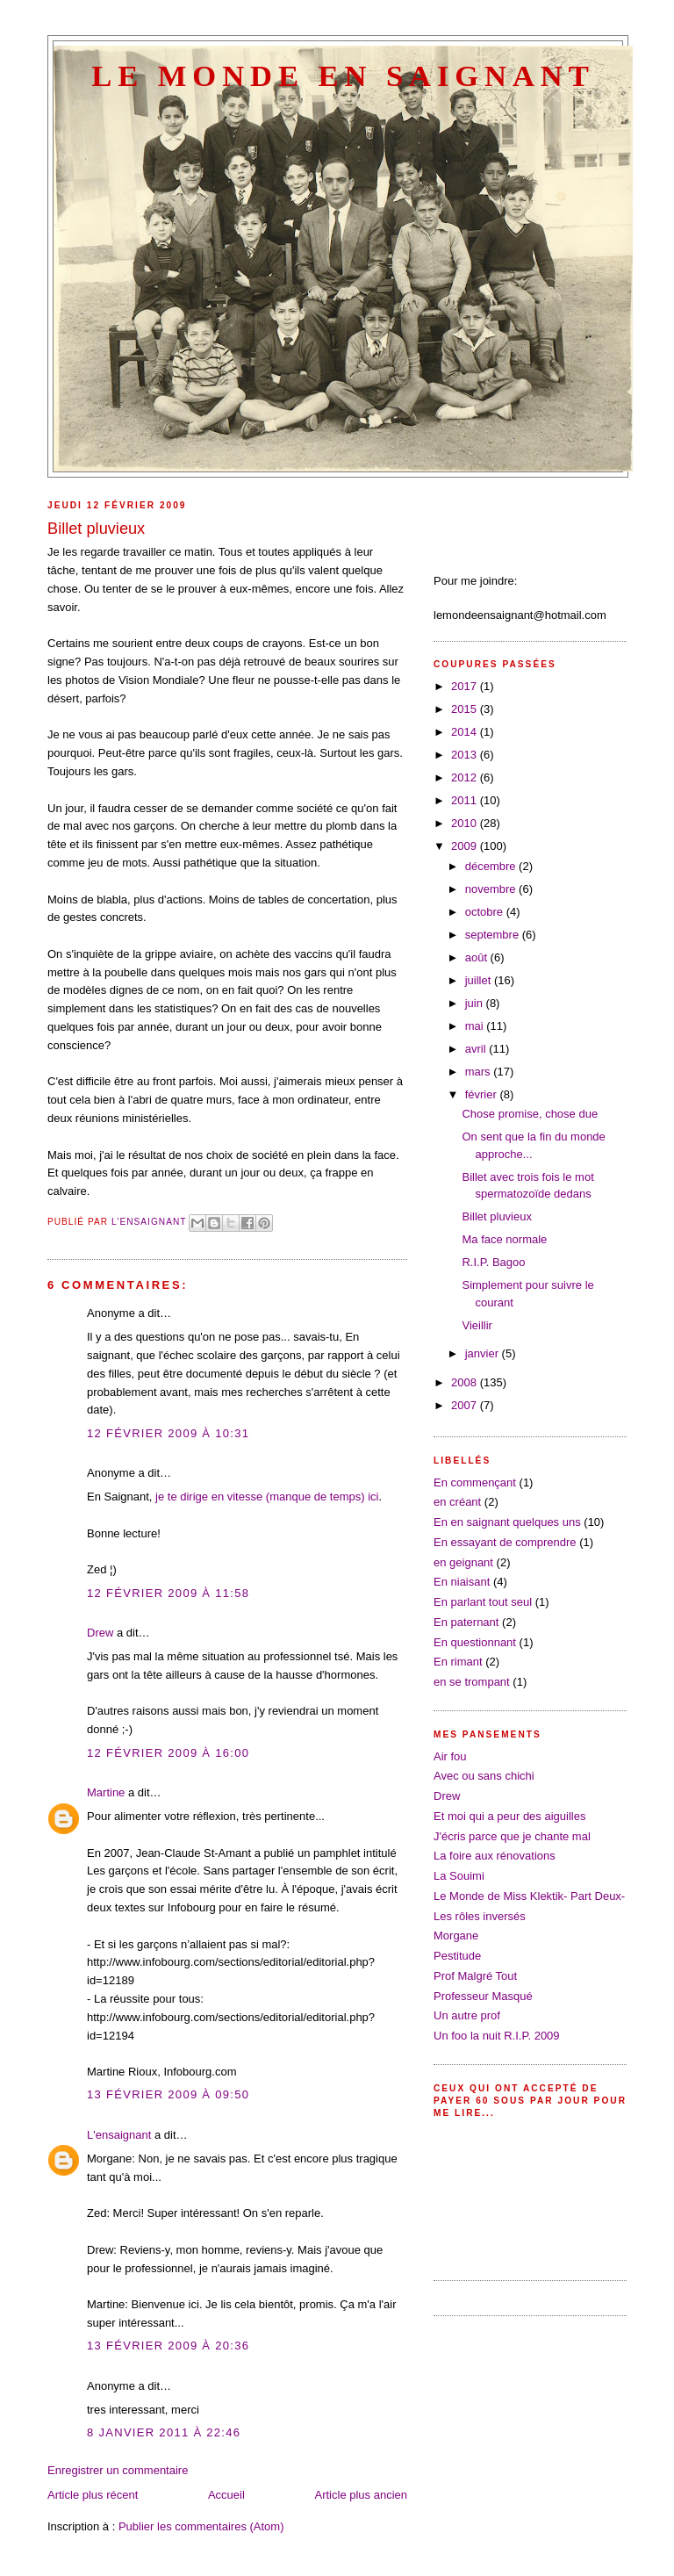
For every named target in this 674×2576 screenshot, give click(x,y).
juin (475, 1003)
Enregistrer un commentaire (117, 2470)
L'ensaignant (119, 2134)
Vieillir (476, 1325)
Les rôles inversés (480, 1916)
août (478, 957)
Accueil (226, 2494)
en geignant (463, 1562)
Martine (106, 1792)
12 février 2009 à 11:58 (168, 1593)
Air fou (450, 1756)
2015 (465, 709)
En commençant (475, 1482)
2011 (465, 800)
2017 (465, 686)
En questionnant (475, 1642)
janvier (483, 1353)
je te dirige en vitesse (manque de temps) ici (266, 1496)
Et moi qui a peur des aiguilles (509, 1816)
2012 (465, 777)
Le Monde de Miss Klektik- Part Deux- (529, 1896)
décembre (492, 866)
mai (476, 1026)
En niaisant (462, 1581)
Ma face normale (504, 1239)
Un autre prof (467, 2015)
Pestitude (457, 1955)
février (482, 1094)
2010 (465, 823)
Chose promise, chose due (530, 1113)
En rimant (458, 1661)
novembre (492, 889)
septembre (493, 934)
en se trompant (472, 1681)
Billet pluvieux (497, 1216)
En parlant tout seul (483, 1601)
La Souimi (459, 1875)
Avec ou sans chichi (484, 1775)
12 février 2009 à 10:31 (168, 1433)
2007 (465, 1405)
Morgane (456, 1935)
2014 (465, 731)
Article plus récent (92, 2494)
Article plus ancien (361, 2494)
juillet (479, 980)
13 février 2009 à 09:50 (168, 2094)
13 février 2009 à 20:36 (168, 2345)
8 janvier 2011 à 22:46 (163, 2432)
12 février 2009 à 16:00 (168, 1752)
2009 (465, 846)
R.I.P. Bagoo (493, 1262)
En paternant (466, 1622)
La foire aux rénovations (495, 1855)
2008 (465, 1382)
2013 (465, 754)
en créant (457, 1501)
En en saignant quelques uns (507, 1522)
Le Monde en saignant (343, 75)
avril (477, 1048)
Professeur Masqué (483, 1996)
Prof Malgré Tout (475, 1975)
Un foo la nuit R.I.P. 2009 (497, 2035)
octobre (485, 911)
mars (479, 1071)
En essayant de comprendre (505, 1542)
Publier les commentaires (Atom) (201, 2526)
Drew (100, 1632)
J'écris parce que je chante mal (512, 1836)
